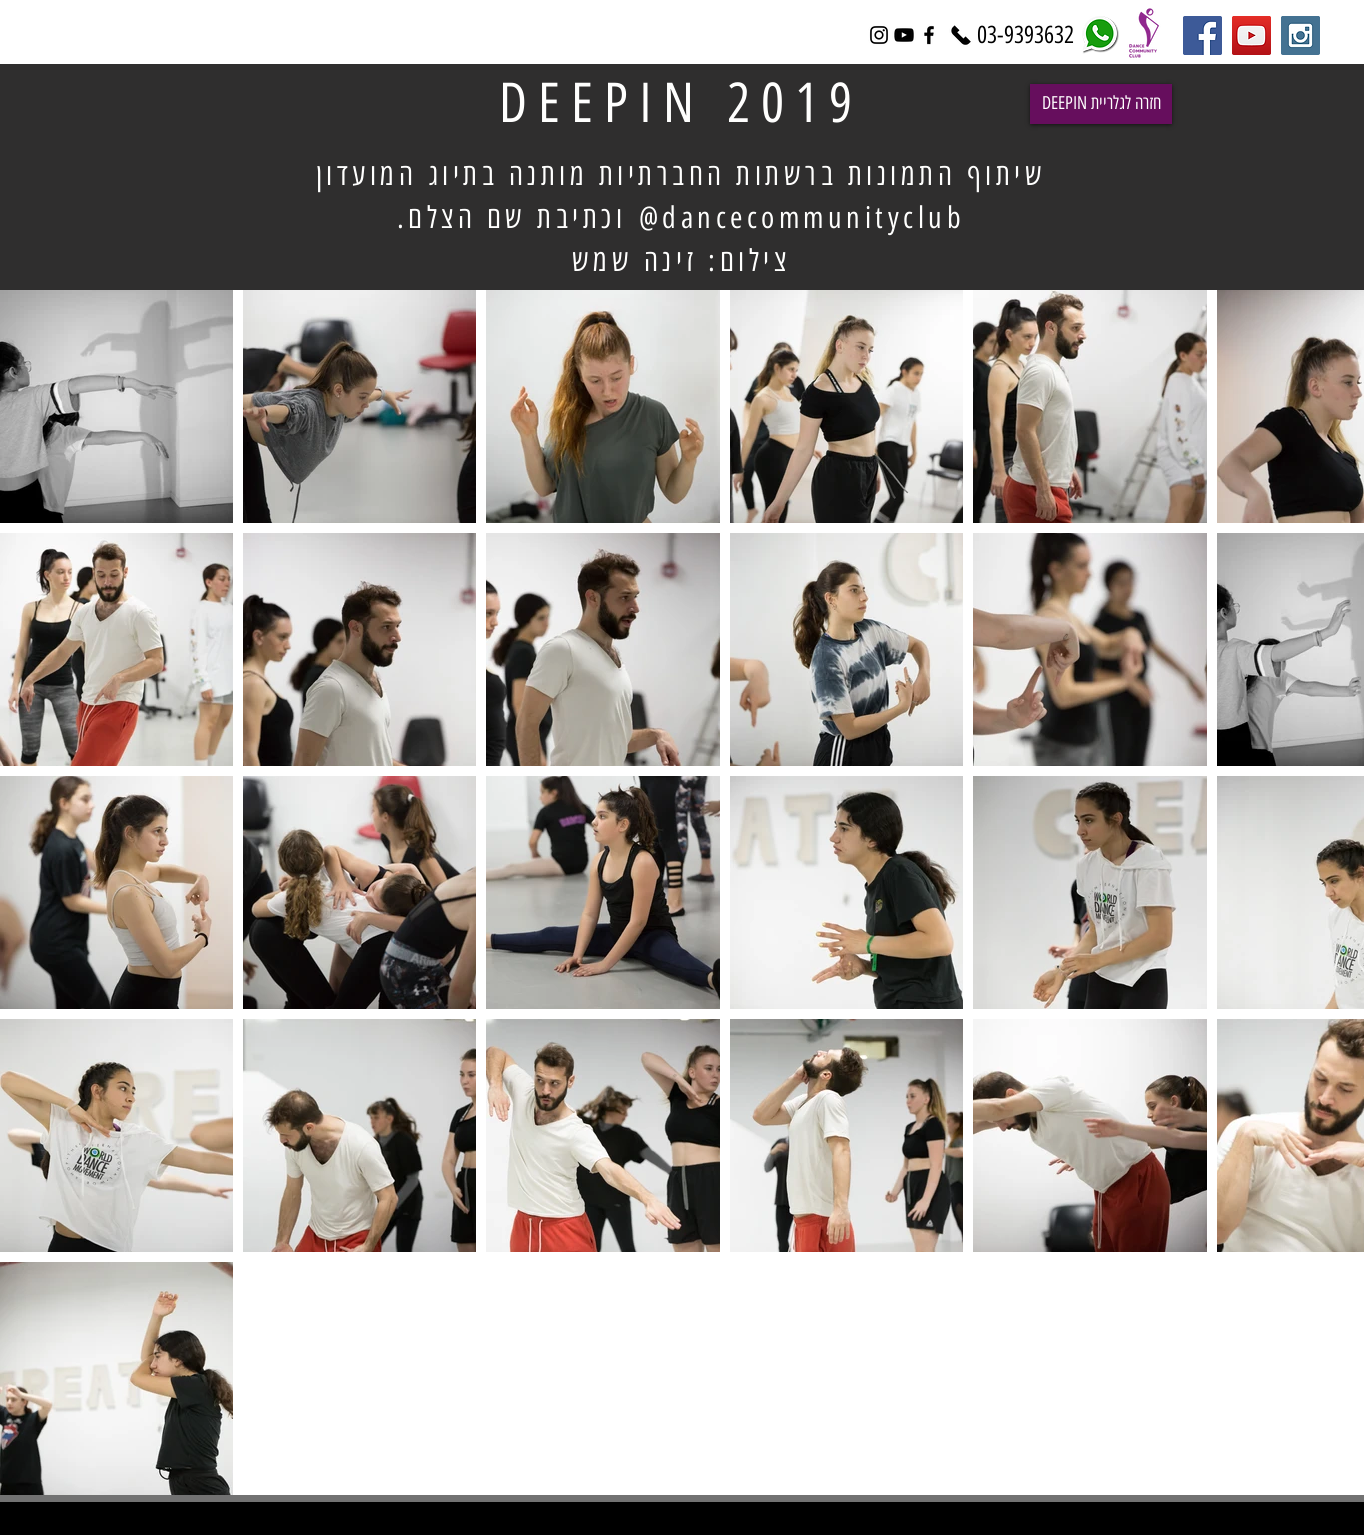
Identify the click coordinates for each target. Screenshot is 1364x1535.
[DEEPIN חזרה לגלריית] (1101, 104)
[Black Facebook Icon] (929, 35)
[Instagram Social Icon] (1300, 35)
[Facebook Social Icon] (1202, 35)
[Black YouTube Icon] (904, 35)
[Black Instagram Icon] (879, 35)
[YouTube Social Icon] (1251, 35)
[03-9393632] (1025, 35)
